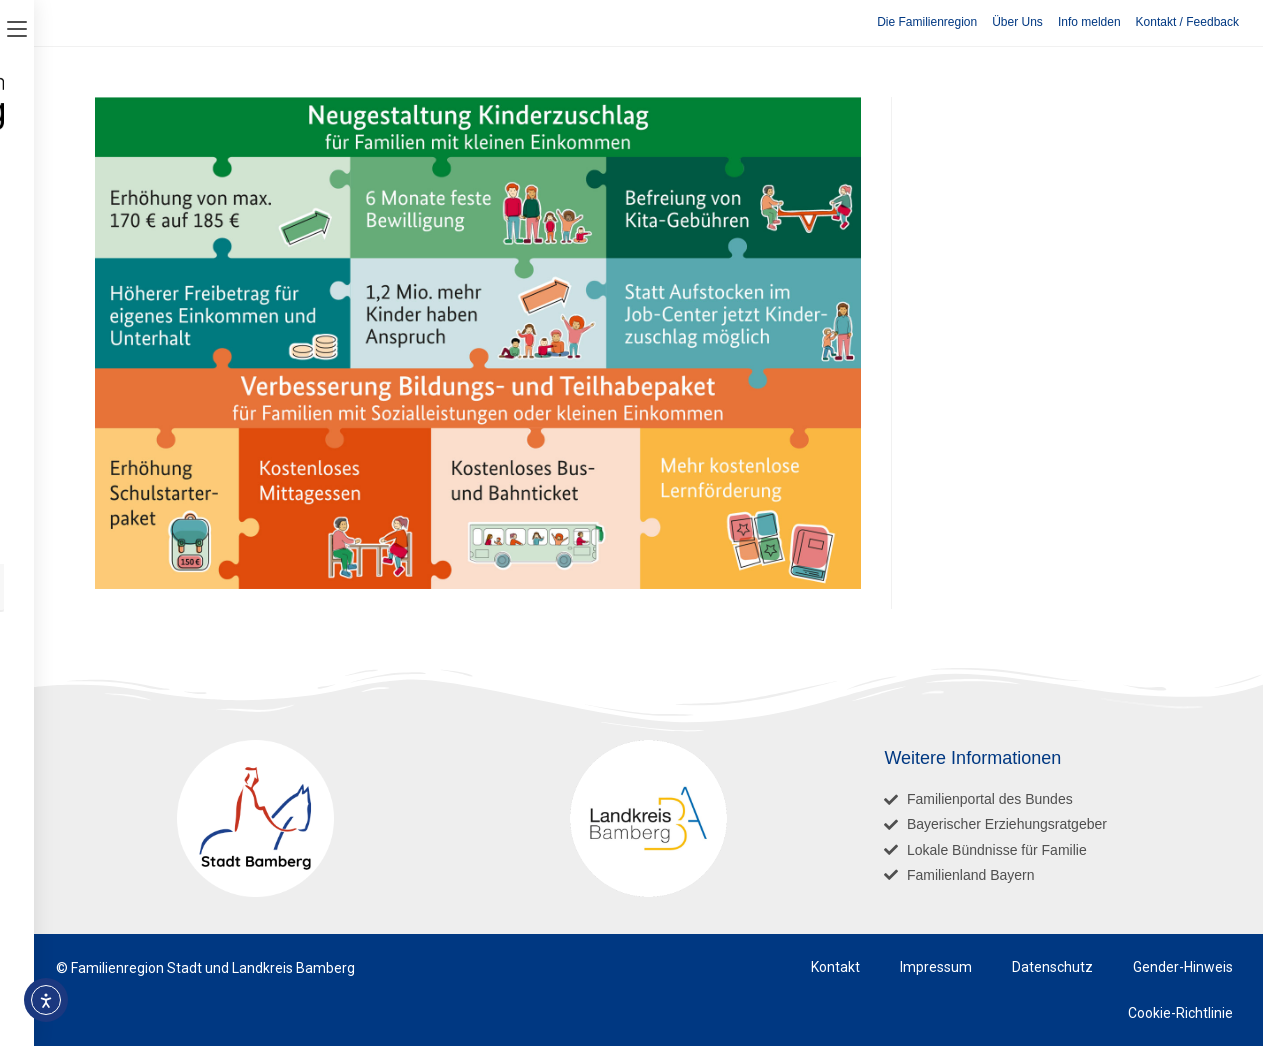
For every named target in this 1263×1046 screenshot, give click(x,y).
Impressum (936, 967)
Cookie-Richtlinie (1180, 1013)
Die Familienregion (927, 22)
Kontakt (835, 967)
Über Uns (1017, 22)
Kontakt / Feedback (1187, 22)
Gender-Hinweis (1183, 967)
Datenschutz (1052, 967)
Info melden (1089, 22)
